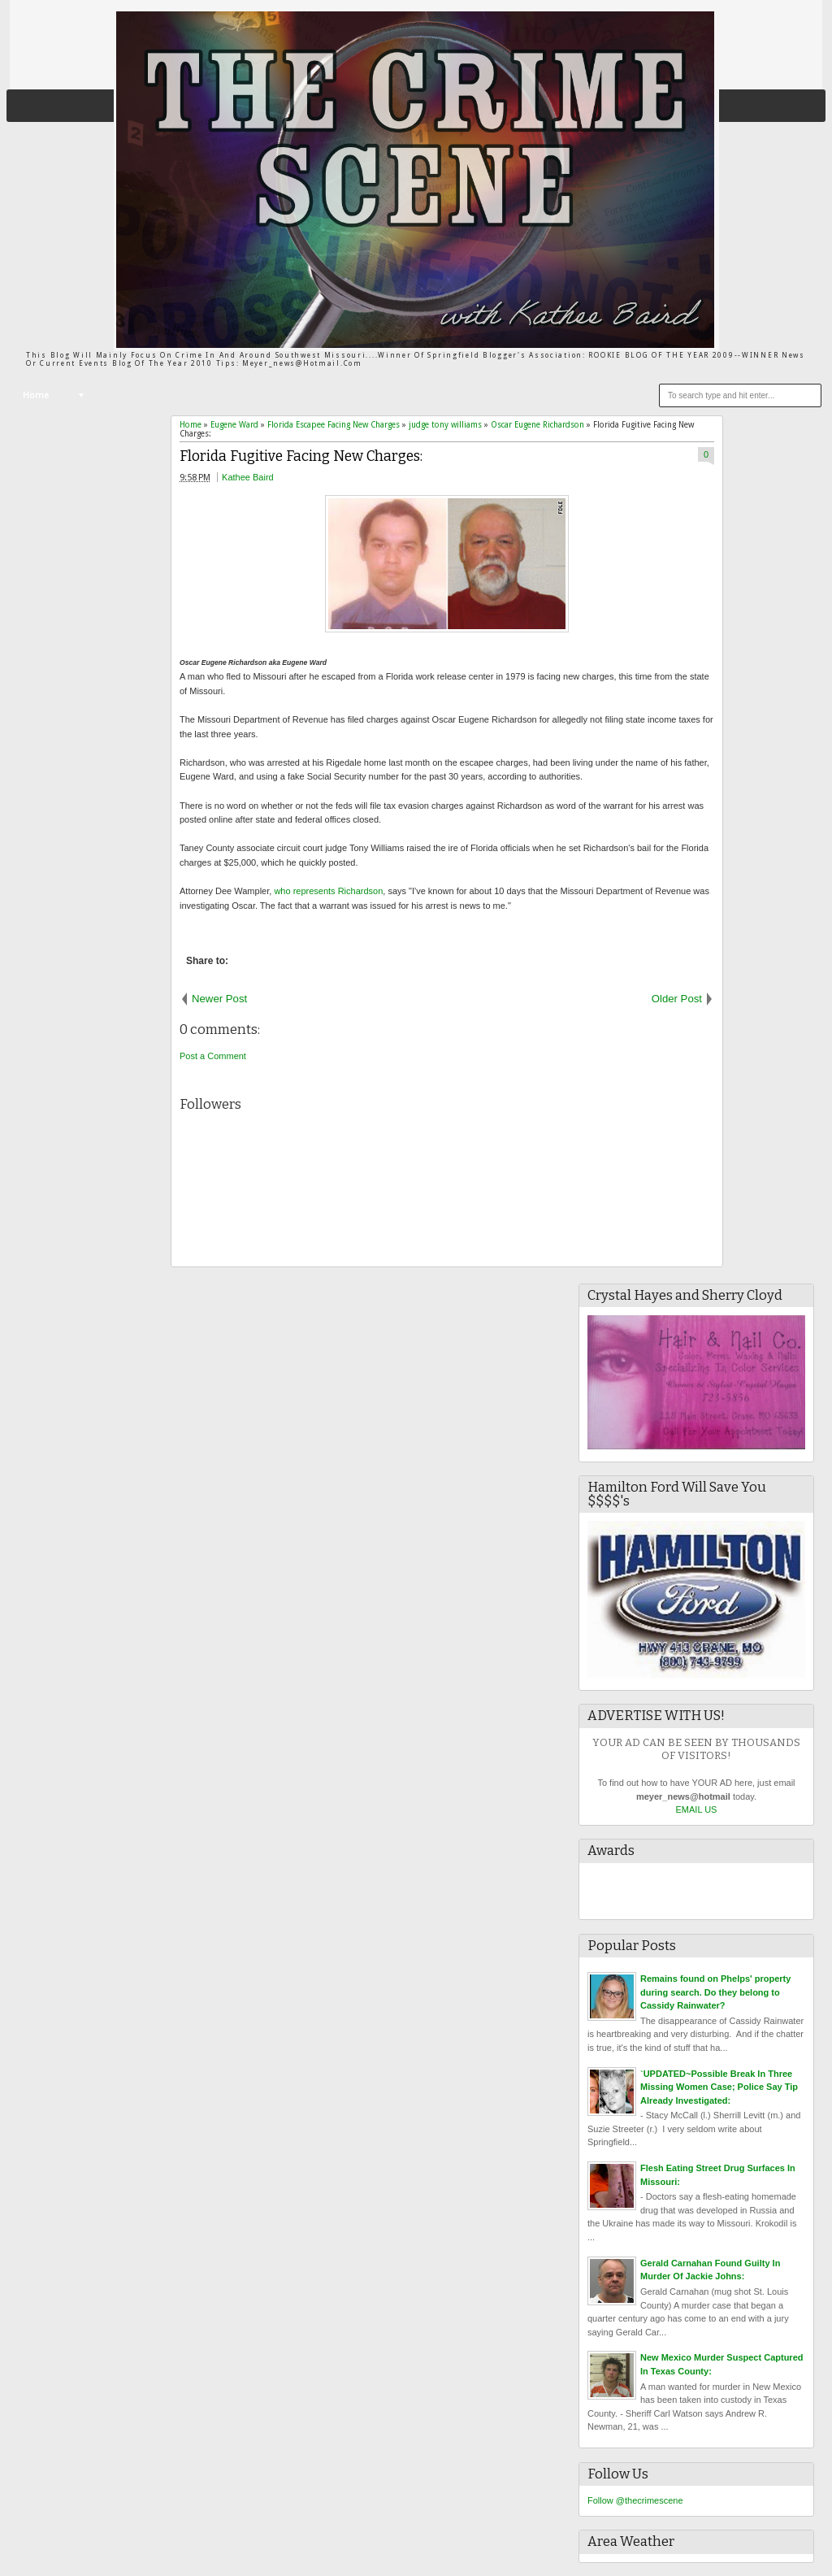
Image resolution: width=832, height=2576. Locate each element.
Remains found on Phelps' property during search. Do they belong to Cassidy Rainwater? (715, 1992)
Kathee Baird (248, 477)
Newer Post (219, 999)
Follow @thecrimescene (635, 2500)
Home (36, 395)
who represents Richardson (328, 891)
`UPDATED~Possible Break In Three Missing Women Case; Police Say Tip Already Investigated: (719, 2087)
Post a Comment (213, 1056)
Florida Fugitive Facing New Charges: (301, 456)
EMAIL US (696, 1809)
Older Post (677, 999)
